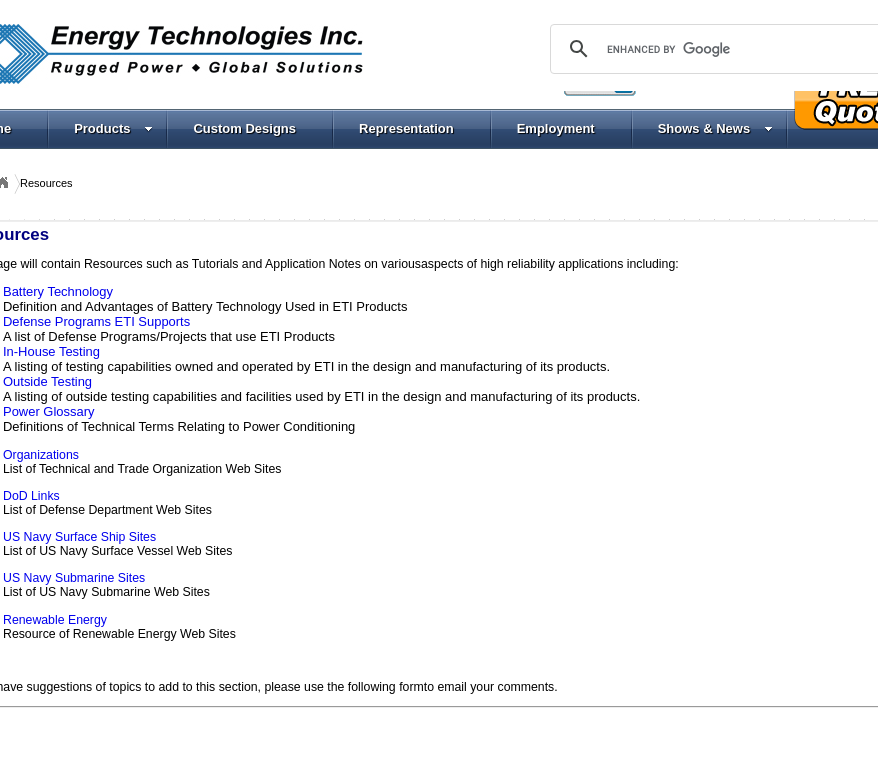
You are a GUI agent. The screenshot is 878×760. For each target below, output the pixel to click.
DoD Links (31, 496)
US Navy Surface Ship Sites (79, 537)
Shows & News (715, 128)
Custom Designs (244, 128)
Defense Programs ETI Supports (96, 321)
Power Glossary (48, 411)
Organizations (41, 455)
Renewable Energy (55, 620)
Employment (556, 128)
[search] (722, 49)
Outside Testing (47, 381)
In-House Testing (51, 351)
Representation (406, 128)
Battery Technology (58, 291)
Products (113, 128)
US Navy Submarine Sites (74, 578)
